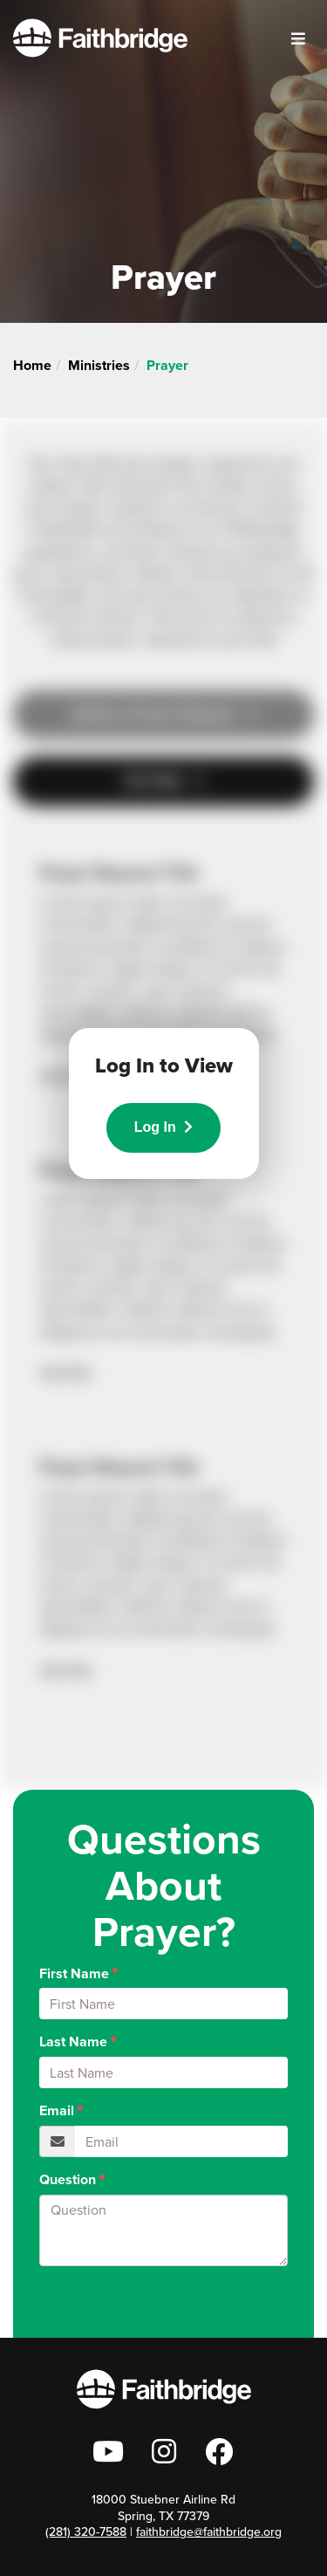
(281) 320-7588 (85, 2532)
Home (32, 365)
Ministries (99, 365)
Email (56, 2110)
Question (67, 2179)
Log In (163, 1127)
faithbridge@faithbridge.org (209, 2532)
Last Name (73, 2042)
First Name (74, 1973)
